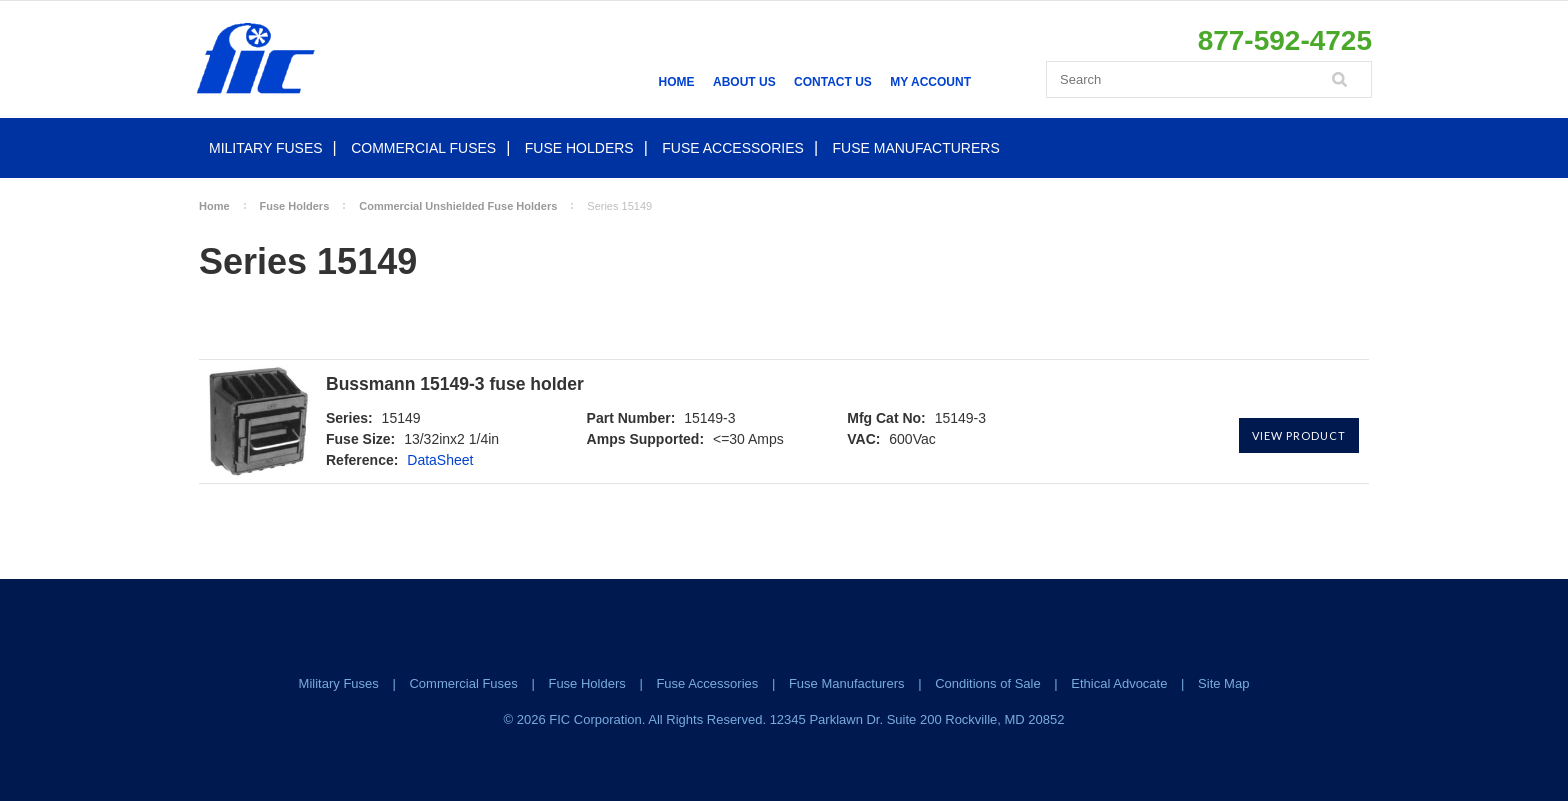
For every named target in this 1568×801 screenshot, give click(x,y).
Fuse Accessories (733, 148)
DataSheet (440, 460)
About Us (744, 82)
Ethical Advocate (1119, 683)
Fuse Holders (579, 148)
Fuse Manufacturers (916, 148)
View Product (1299, 435)
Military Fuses (266, 148)
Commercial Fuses (423, 148)
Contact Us (833, 82)
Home (677, 82)
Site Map (1223, 683)
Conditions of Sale (988, 683)
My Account (930, 82)
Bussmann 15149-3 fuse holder (455, 384)
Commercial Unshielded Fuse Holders (458, 206)
